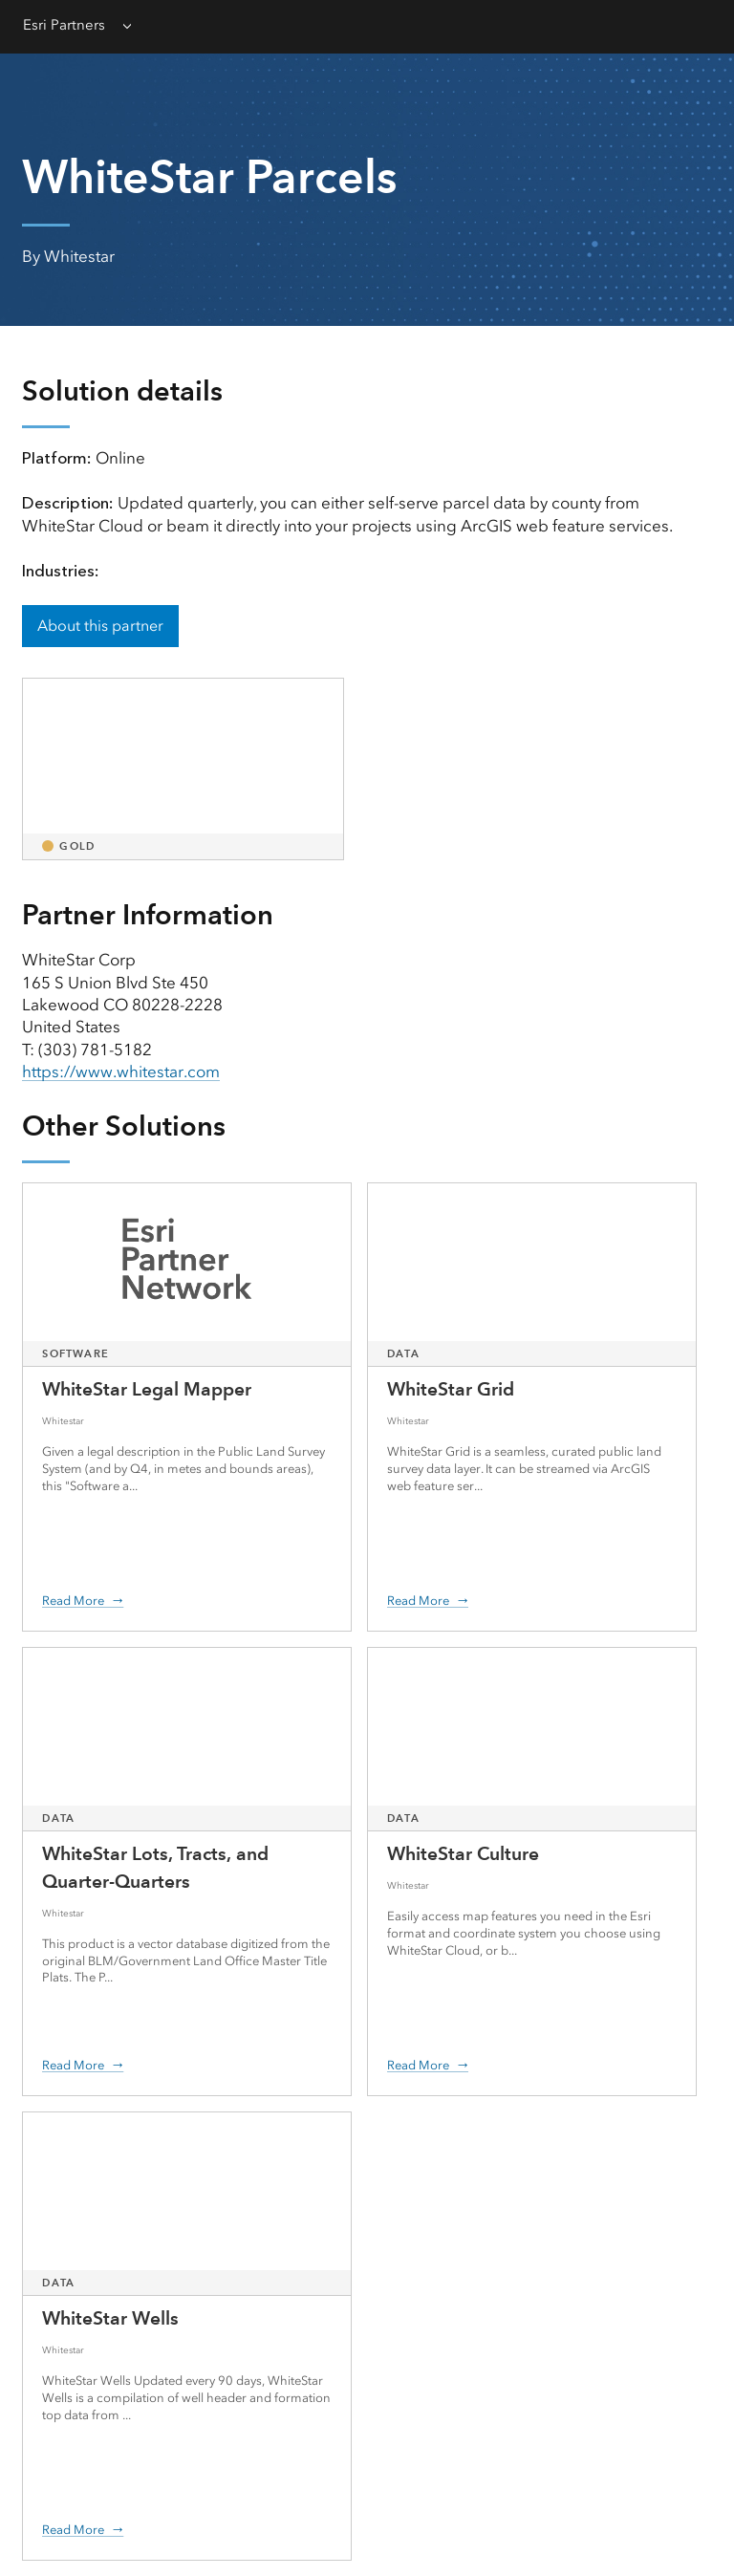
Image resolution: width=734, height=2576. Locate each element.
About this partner (100, 626)
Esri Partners (64, 24)
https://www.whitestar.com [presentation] (121, 1071)
